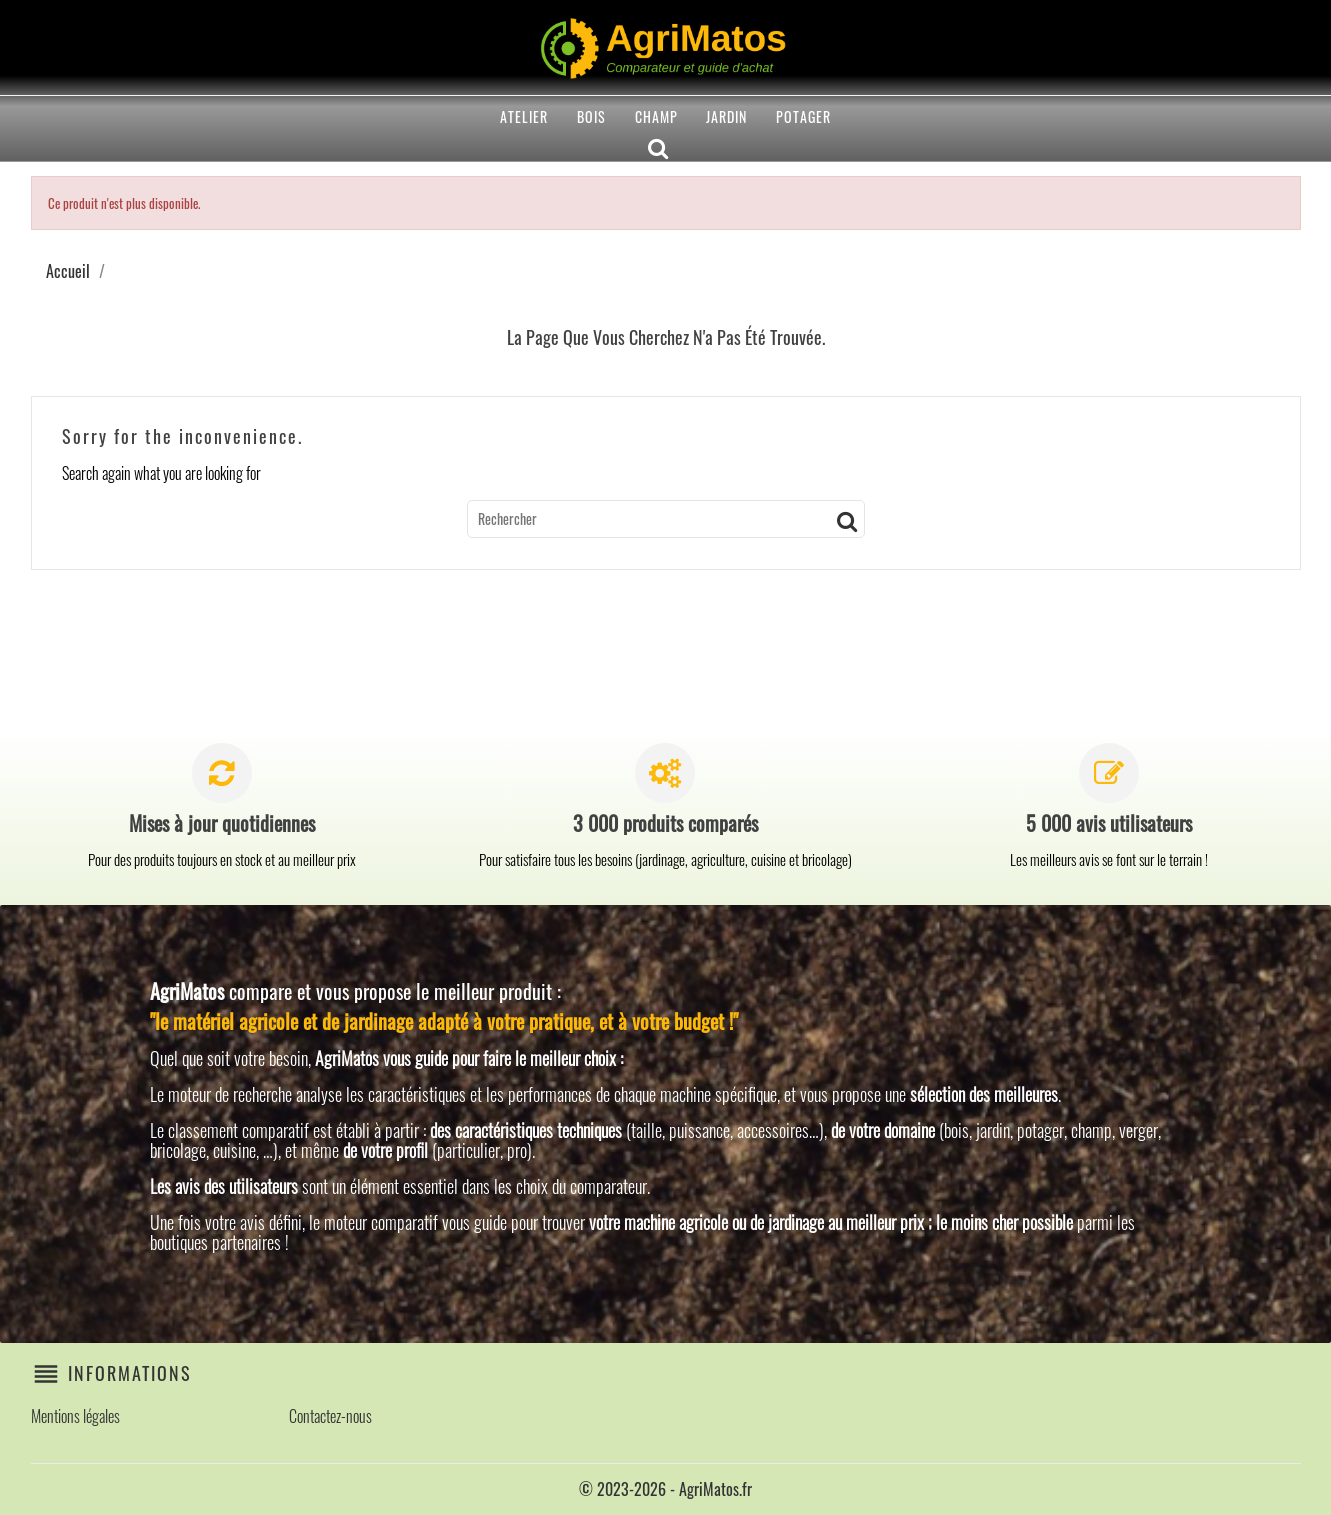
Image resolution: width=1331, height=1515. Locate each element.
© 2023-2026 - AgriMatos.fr (665, 1489)
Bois (591, 116)
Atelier (524, 116)
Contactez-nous (330, 1416)
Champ (656, 116)
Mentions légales (75, 1416)
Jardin (726, 116)
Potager (803, 116)
